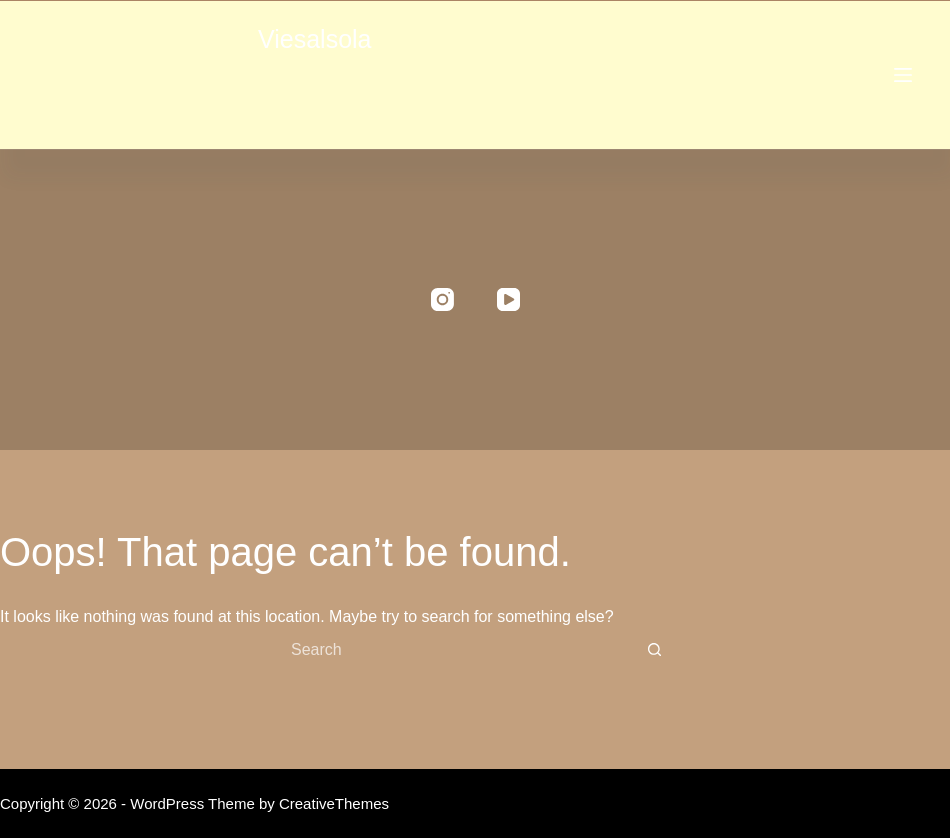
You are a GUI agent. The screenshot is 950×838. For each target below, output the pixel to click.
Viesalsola (315, 39)
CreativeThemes (334, 803)
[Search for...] (455, 650)
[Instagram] (442, 299)
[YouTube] (508, 299)
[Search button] (654, 650)
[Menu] (903, 75)
